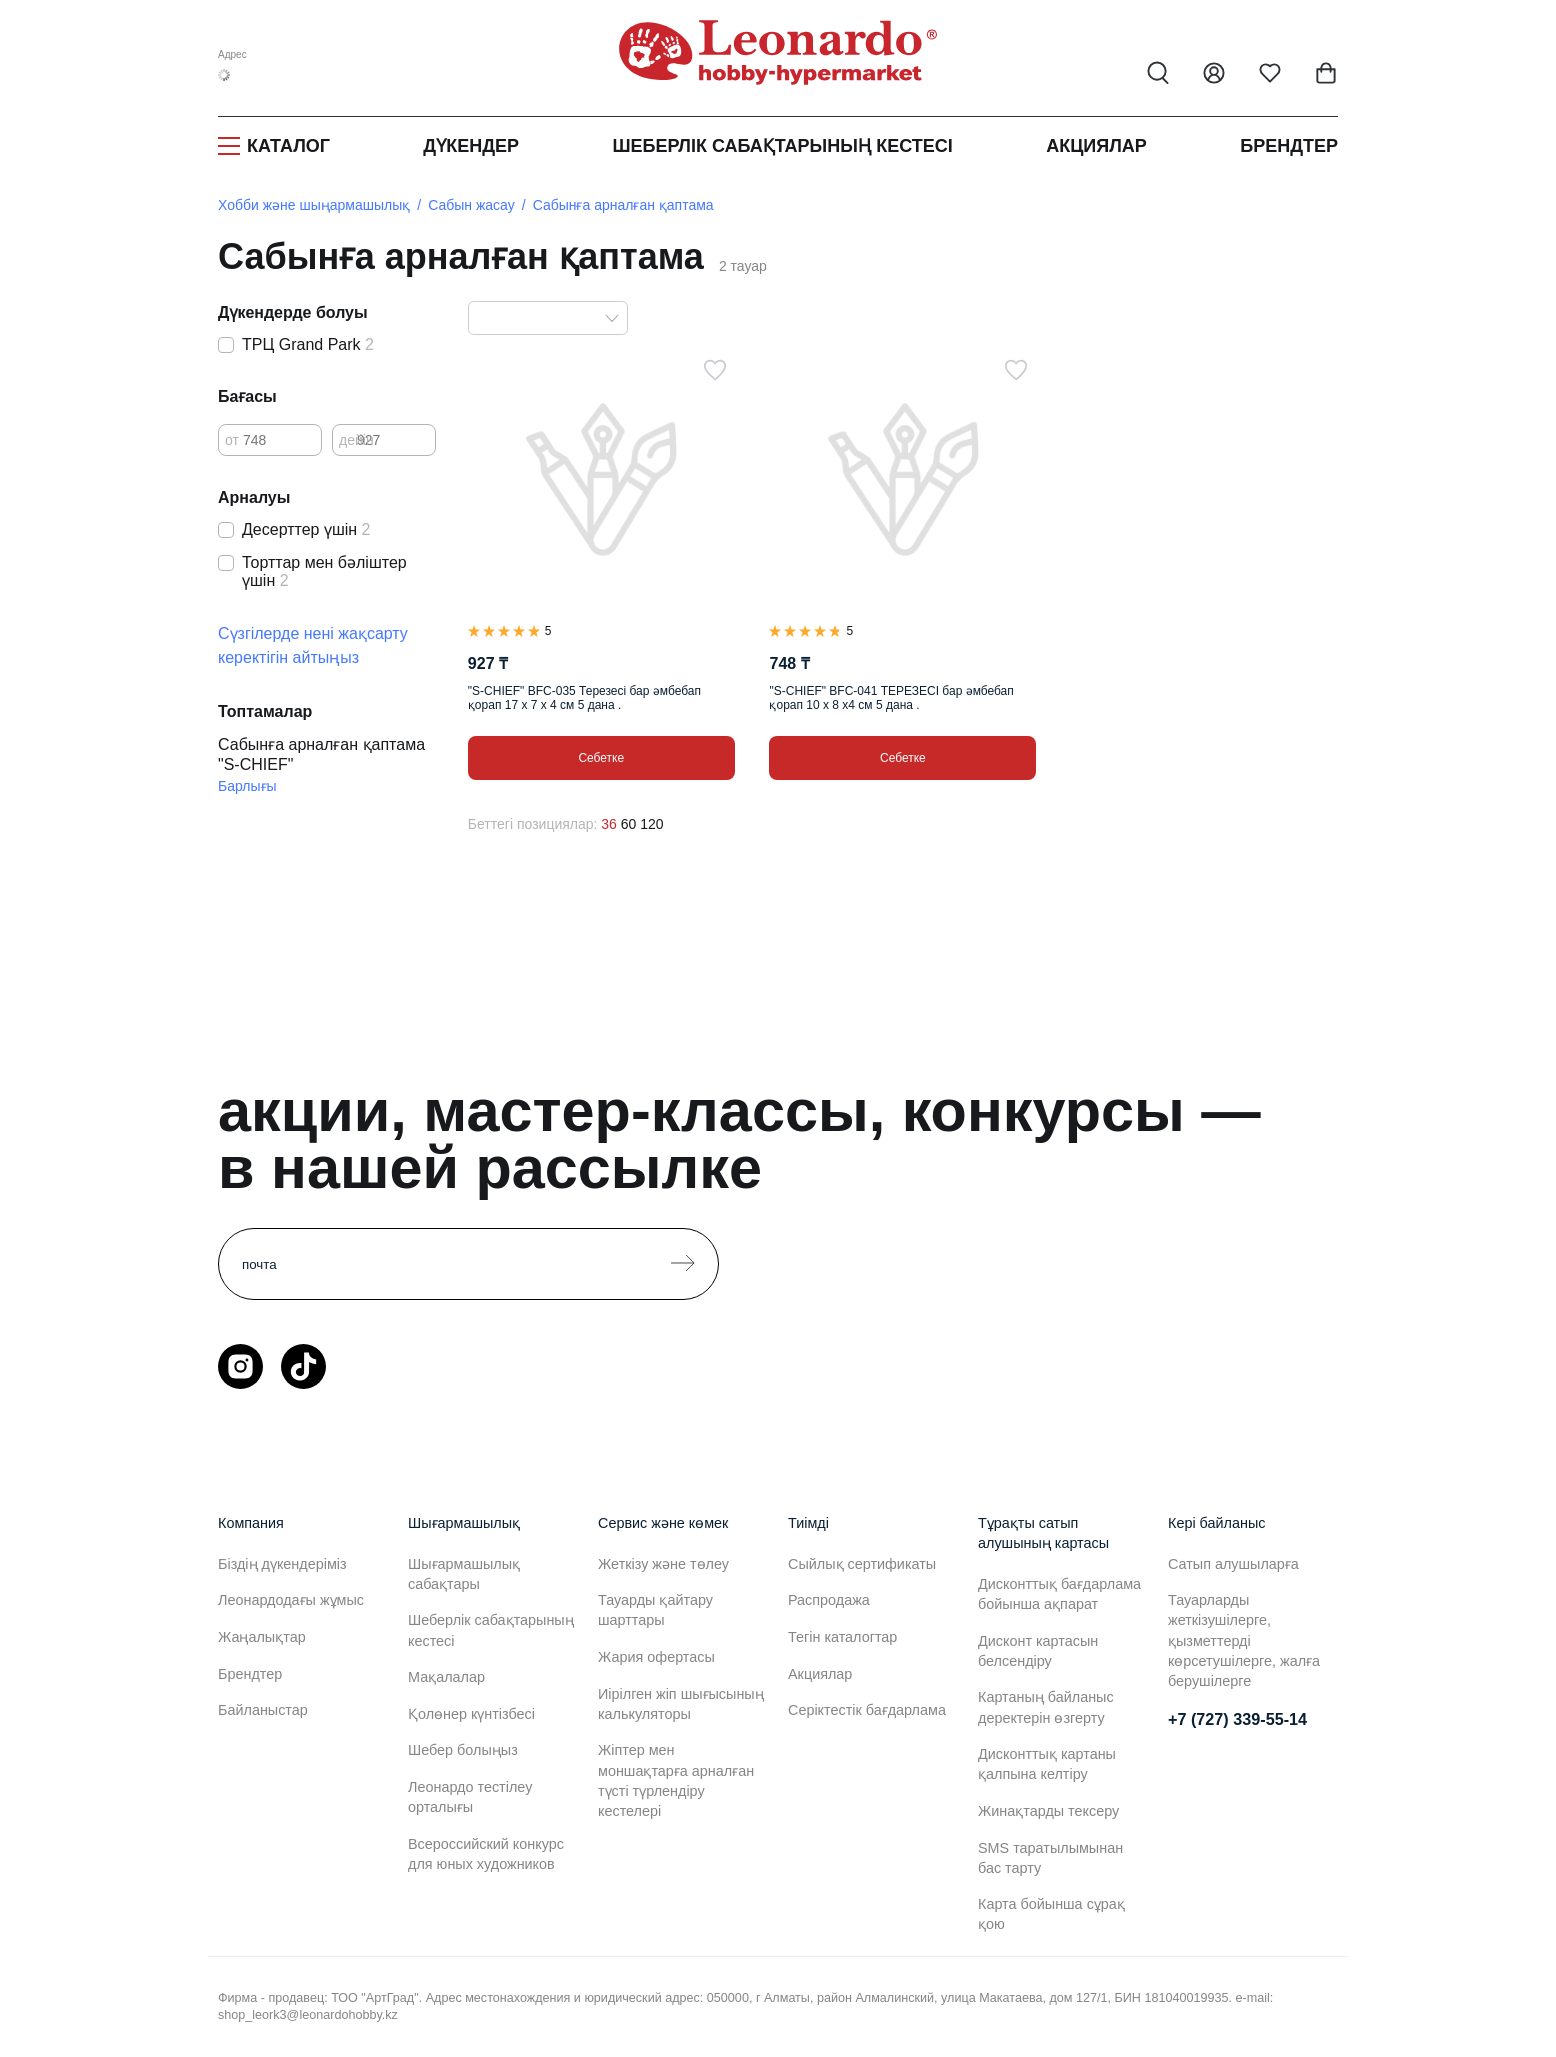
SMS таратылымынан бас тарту (1050, 1858)
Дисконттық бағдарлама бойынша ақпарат (1059, 1594)
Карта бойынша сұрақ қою (1051, 1914)
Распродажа (829, 1600)
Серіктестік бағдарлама (867, 1710)
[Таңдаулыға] (715, 370)
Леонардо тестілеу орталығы (470, 1797)
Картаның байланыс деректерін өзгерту (1046, 1707)
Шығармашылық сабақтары (464, 1574)
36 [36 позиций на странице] (609, 824)
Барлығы (247, 786)
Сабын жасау (471, 205)
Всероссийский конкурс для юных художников (486, 1854)
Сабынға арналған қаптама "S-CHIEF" (321, 754)
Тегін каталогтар (842, 1637)
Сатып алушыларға (1233, 1564)
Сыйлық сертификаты (862, 1564)
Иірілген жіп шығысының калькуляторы (681, 1704)
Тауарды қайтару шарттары (655, 1610)
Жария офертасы (656, 1657)
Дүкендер (471, 146)
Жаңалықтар (262, 1637)
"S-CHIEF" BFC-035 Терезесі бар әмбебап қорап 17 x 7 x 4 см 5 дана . (584, 698)
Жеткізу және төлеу (663, 1564)
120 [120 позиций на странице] (651, 824)
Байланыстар (263, 1710)
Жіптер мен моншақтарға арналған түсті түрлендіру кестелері (676, 1780)
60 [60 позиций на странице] (629, 824)
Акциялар (1096, 146)
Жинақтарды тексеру (1048, 1811)
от (232, 440)
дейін (356, 440)
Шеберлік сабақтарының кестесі (782, 146)
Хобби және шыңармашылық (314, 205)
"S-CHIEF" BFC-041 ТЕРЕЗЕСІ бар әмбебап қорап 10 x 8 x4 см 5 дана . (891, 698)
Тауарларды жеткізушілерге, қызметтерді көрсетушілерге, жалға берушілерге (1244, 1640)
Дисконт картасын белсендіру (1038, 1651)
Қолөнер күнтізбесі (471, 1714)
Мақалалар (446, 1677)
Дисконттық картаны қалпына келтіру (1047, 1764)
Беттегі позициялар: (533, 824)
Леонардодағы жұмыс (291, 1600)
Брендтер (1289, 146)
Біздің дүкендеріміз (282, 1564)
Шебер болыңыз (463, 1750)
